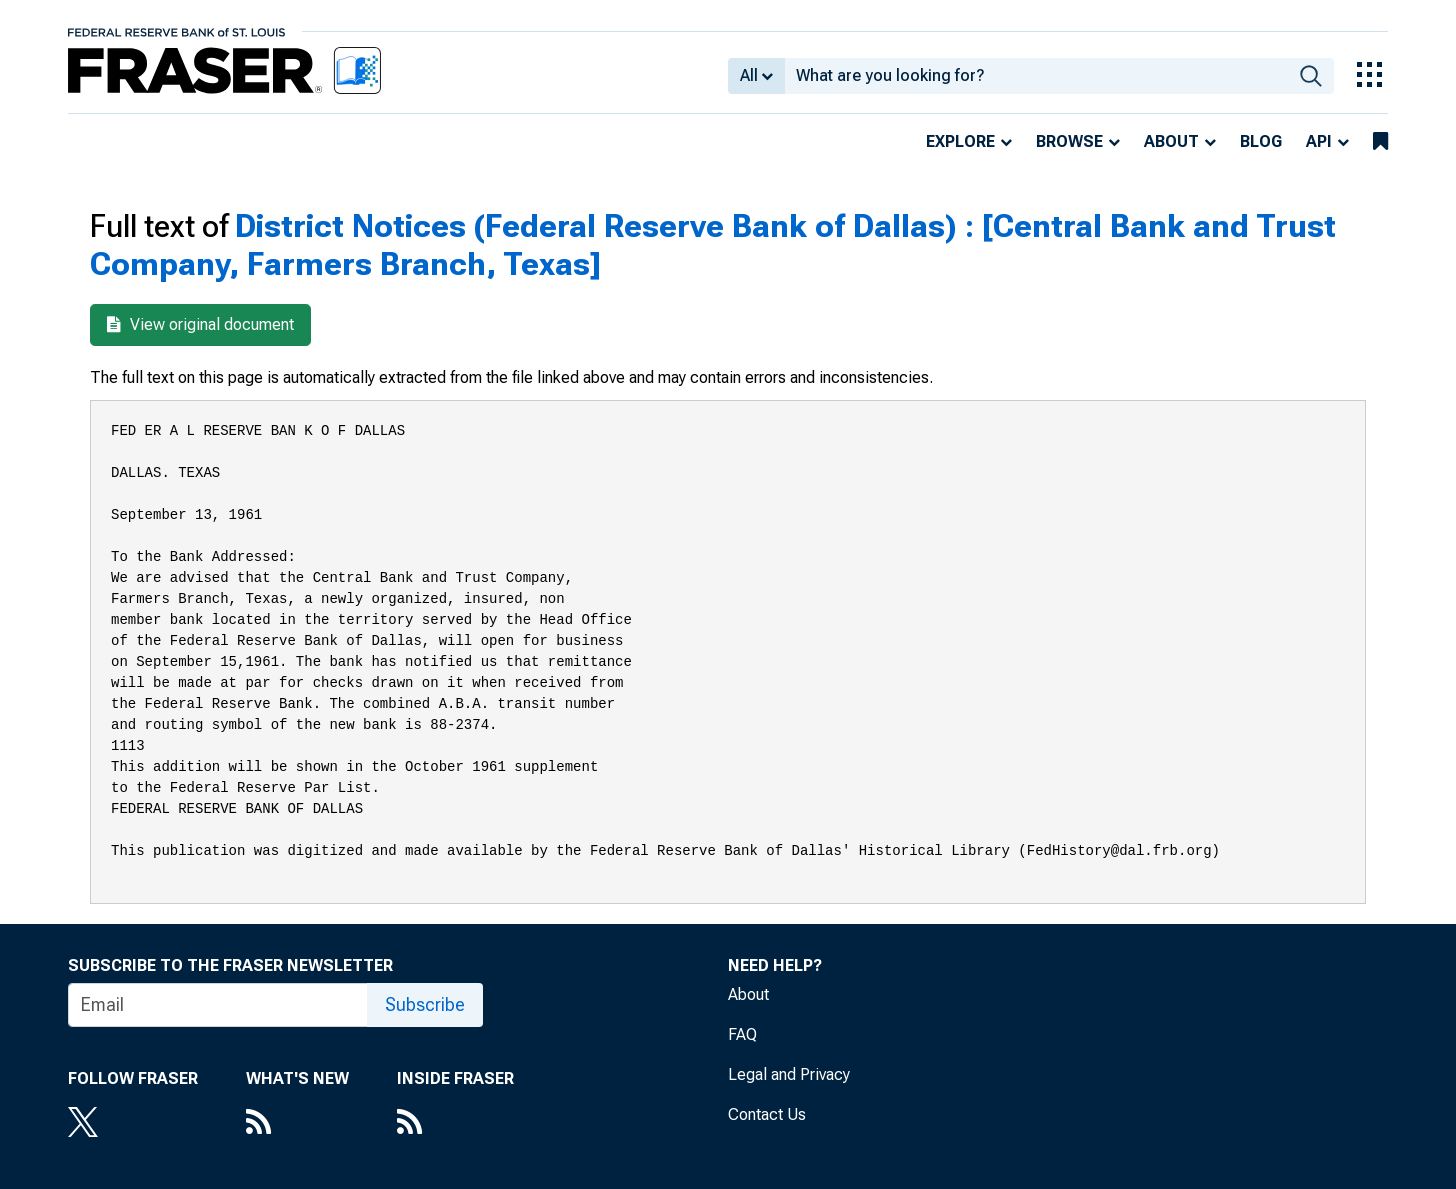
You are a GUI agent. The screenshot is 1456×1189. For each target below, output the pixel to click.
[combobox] (1036, 76)
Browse (1069, 141)
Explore (960, 141)
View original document (200, 324)
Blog (1261, 141)
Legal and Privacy (789, 1074)
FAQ (742, 1034)
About (1171, 141)
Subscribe (425, 1004)
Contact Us (767, 1114)
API (1319, 141)
